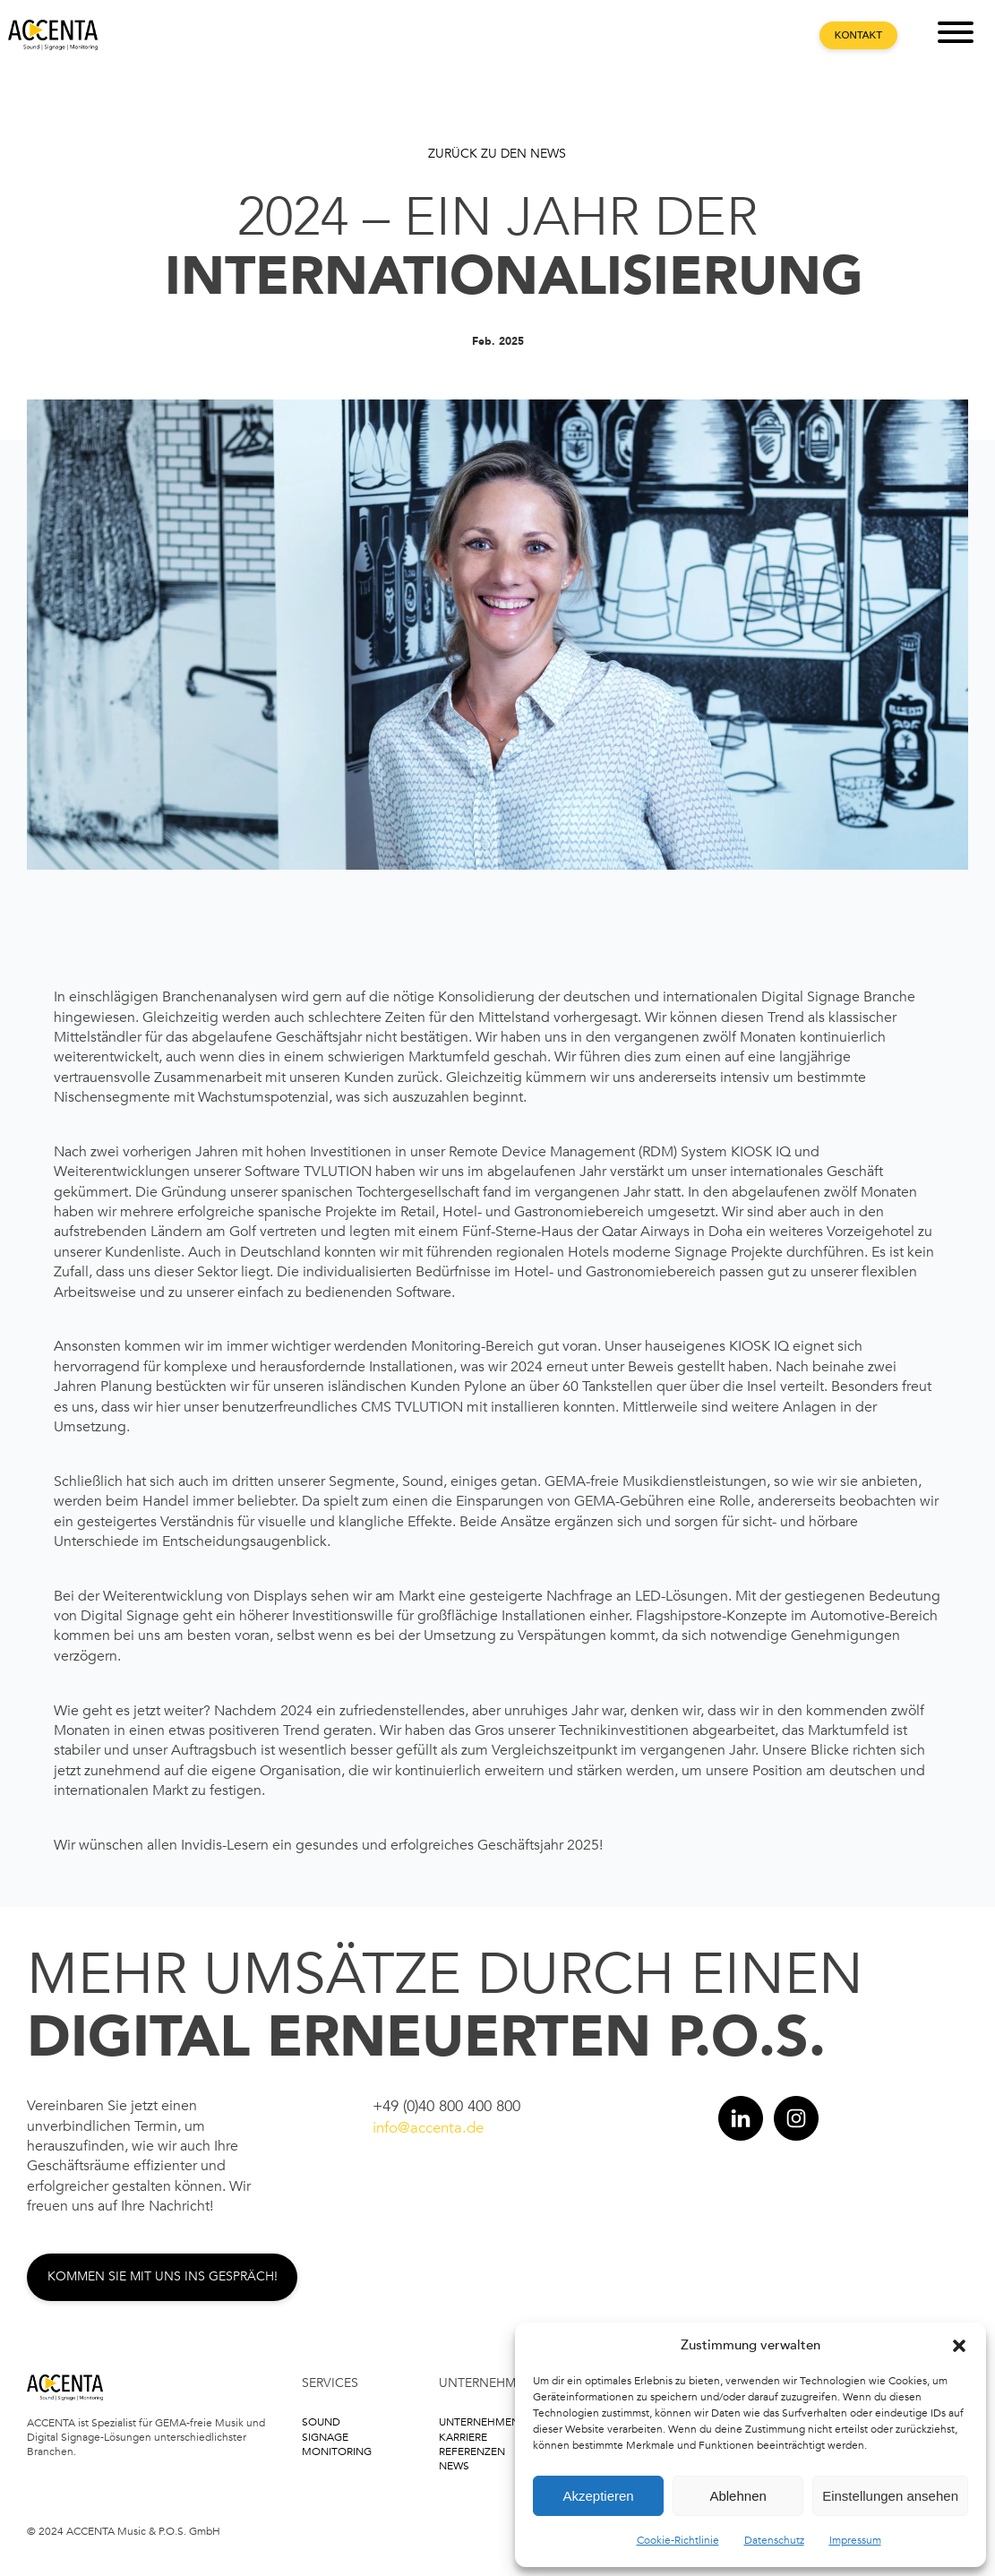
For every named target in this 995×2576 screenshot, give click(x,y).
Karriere (463, 2437)
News (454, 2466)
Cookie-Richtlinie (678, 2540)
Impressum (855, 2540)
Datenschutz (774, 2540)
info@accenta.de (428, 2127)
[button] (959, 2346)
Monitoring (337, 2451)
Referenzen (472, 2451)
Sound (321, 2422)
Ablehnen (737, 2495)
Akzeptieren (597, 2495)
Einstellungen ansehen (890, 2495)
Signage (325, 2437)
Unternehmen (479, 2422)
